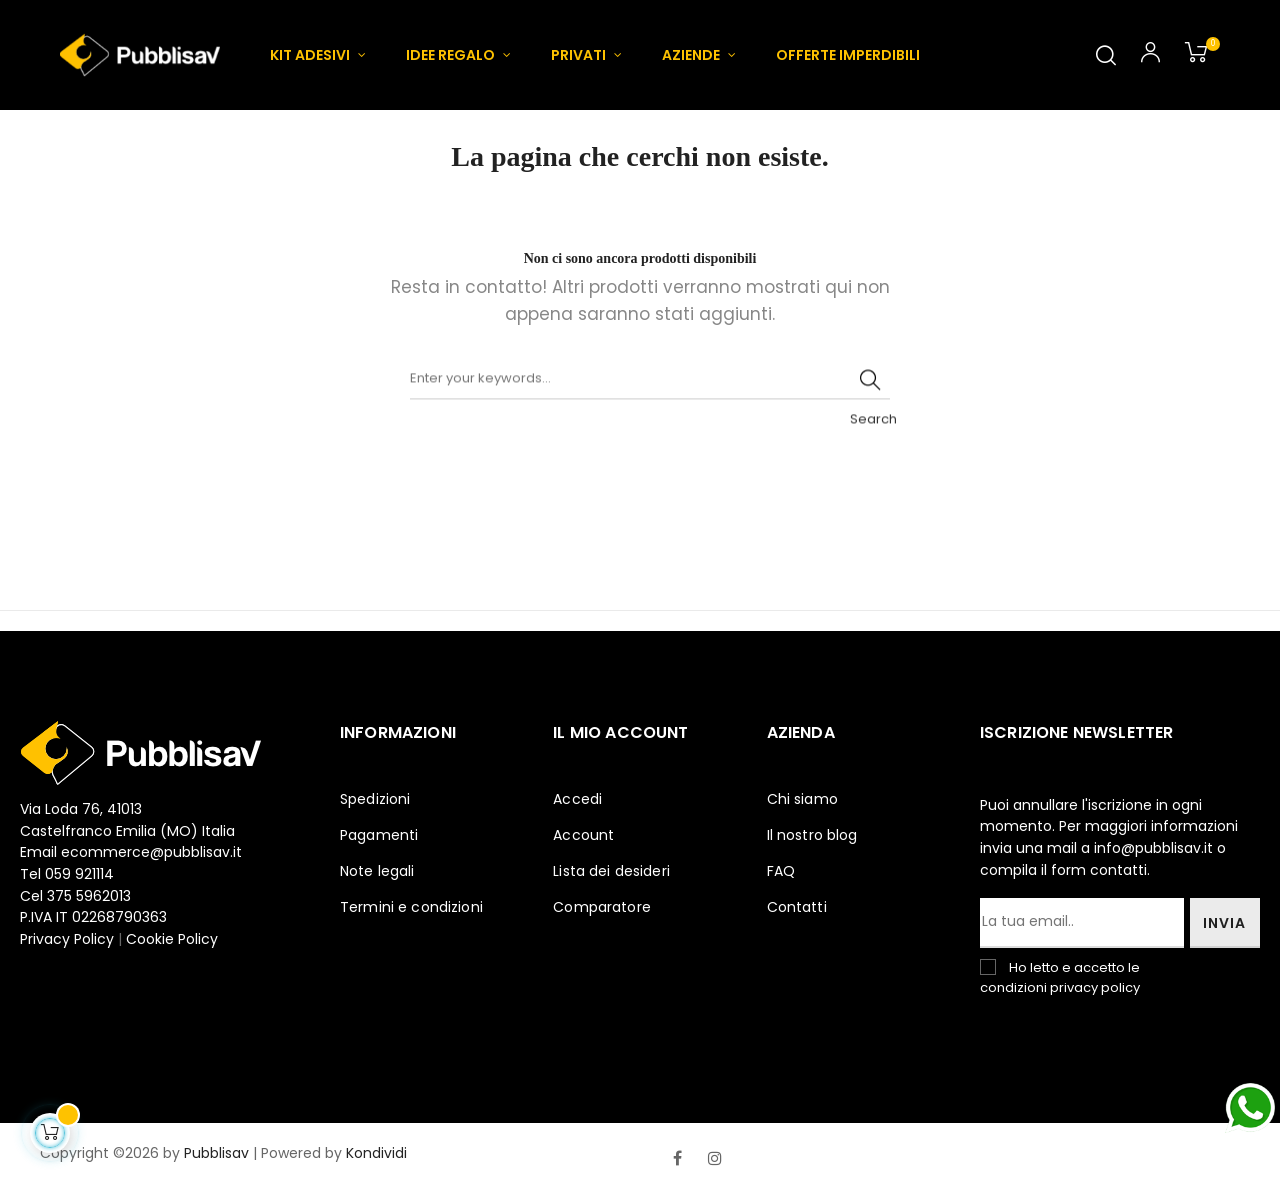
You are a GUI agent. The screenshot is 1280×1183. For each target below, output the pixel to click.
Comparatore (602, 907)
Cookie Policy (172, 939)
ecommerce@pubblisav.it (151, 852)
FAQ (781, 871)
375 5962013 (89, 896)
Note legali (377, 871)
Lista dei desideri (611, 871)
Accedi (577, 799)
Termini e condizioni (411, 907)
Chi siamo (802, 799)
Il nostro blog (812, 835)
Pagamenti (379, 835)
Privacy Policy (69, 939)
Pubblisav (216, 1153)
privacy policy (1095, 987)
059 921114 (79, 874)
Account (583, 835)
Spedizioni (375, 799)
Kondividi (376, 1153)
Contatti (797, 907)
